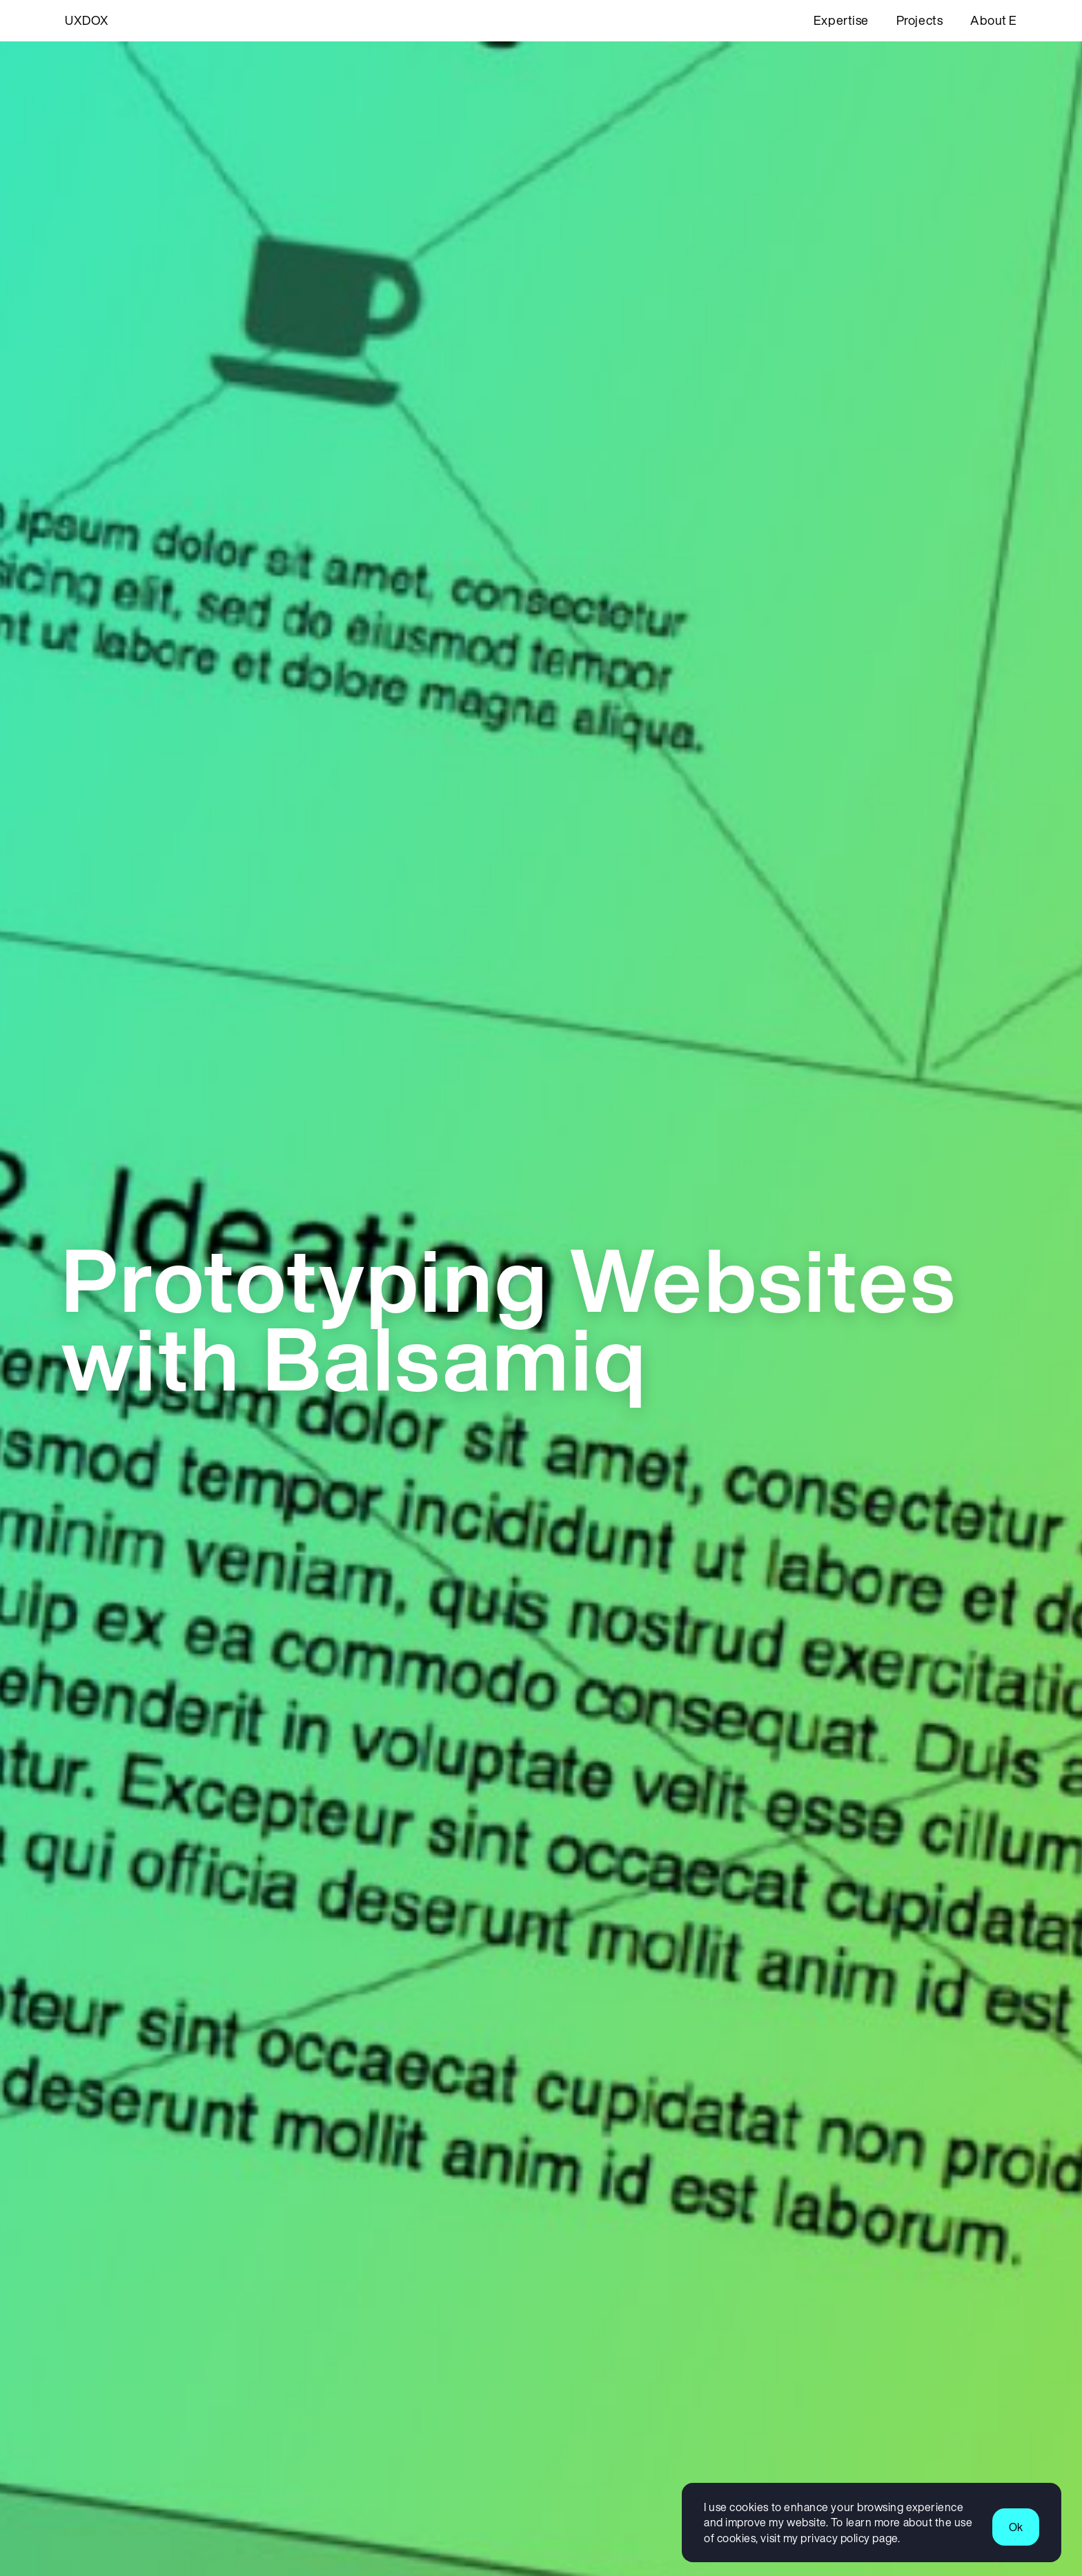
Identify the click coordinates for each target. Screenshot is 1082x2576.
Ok (1016, 2527)
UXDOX (87, 20)
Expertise (841, 20)
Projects (919, 20)
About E (993, 20)
